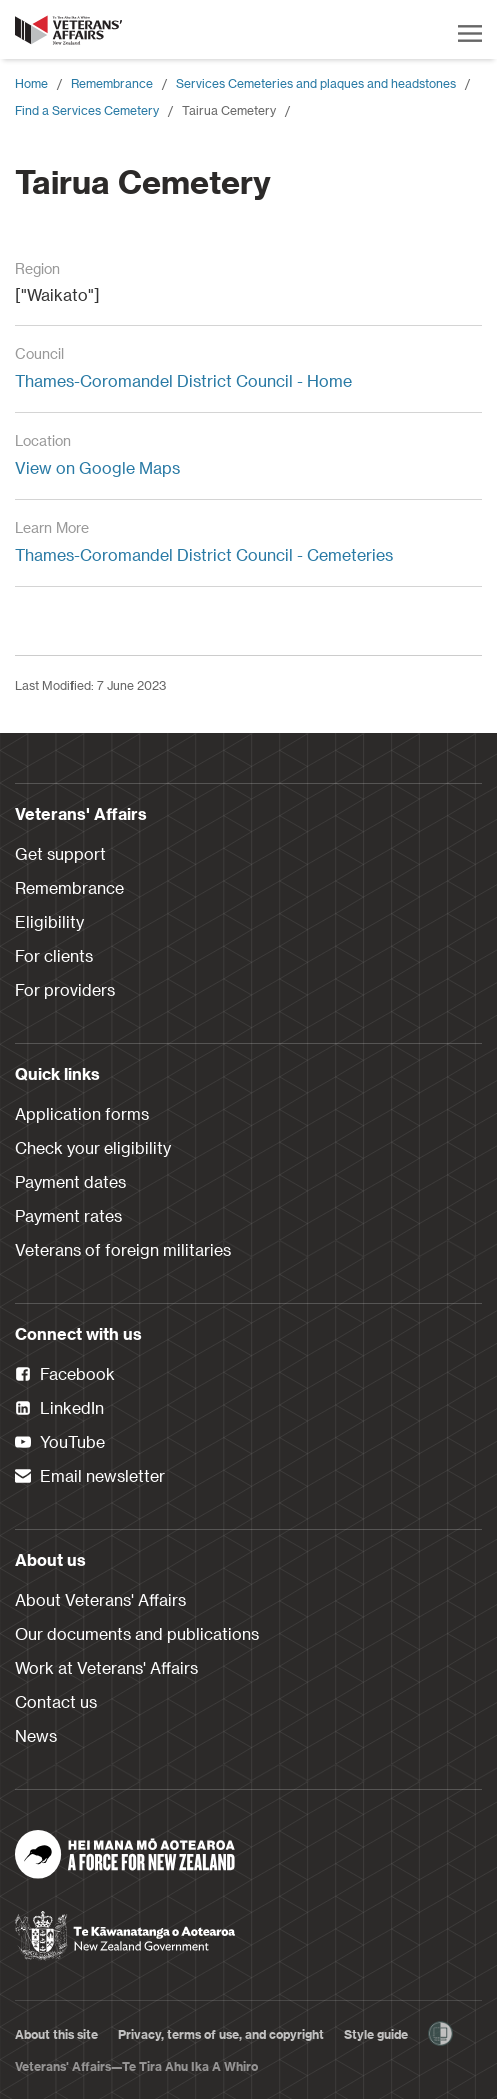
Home (31, 83)
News (36, 1735)
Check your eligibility (93, 1147)
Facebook (65, 1375)
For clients (54, 955)
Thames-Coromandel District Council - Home (183, 380)
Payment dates (70, 1181)
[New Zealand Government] (125, 1929)
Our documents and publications (137, 1633)
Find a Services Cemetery (87, 110)
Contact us (56, 1701)
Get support (60, 853)
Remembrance (112, 83)
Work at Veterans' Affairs (106, 1667)
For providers (65, 989)
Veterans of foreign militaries (123, 1249)
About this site (56, 2034)
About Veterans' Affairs (100, 1599)
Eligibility (49, 921)
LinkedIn (59, 1409)
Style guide (376, 2034)
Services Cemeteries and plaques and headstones (316, 83)
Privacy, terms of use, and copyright (221, 2034)
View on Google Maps (97, 467)
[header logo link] (70, 30)
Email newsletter (90, 1477)
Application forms (82, 1113)
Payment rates (68, 1215)
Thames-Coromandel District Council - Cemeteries (204, 554)
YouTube (60, 1443)
